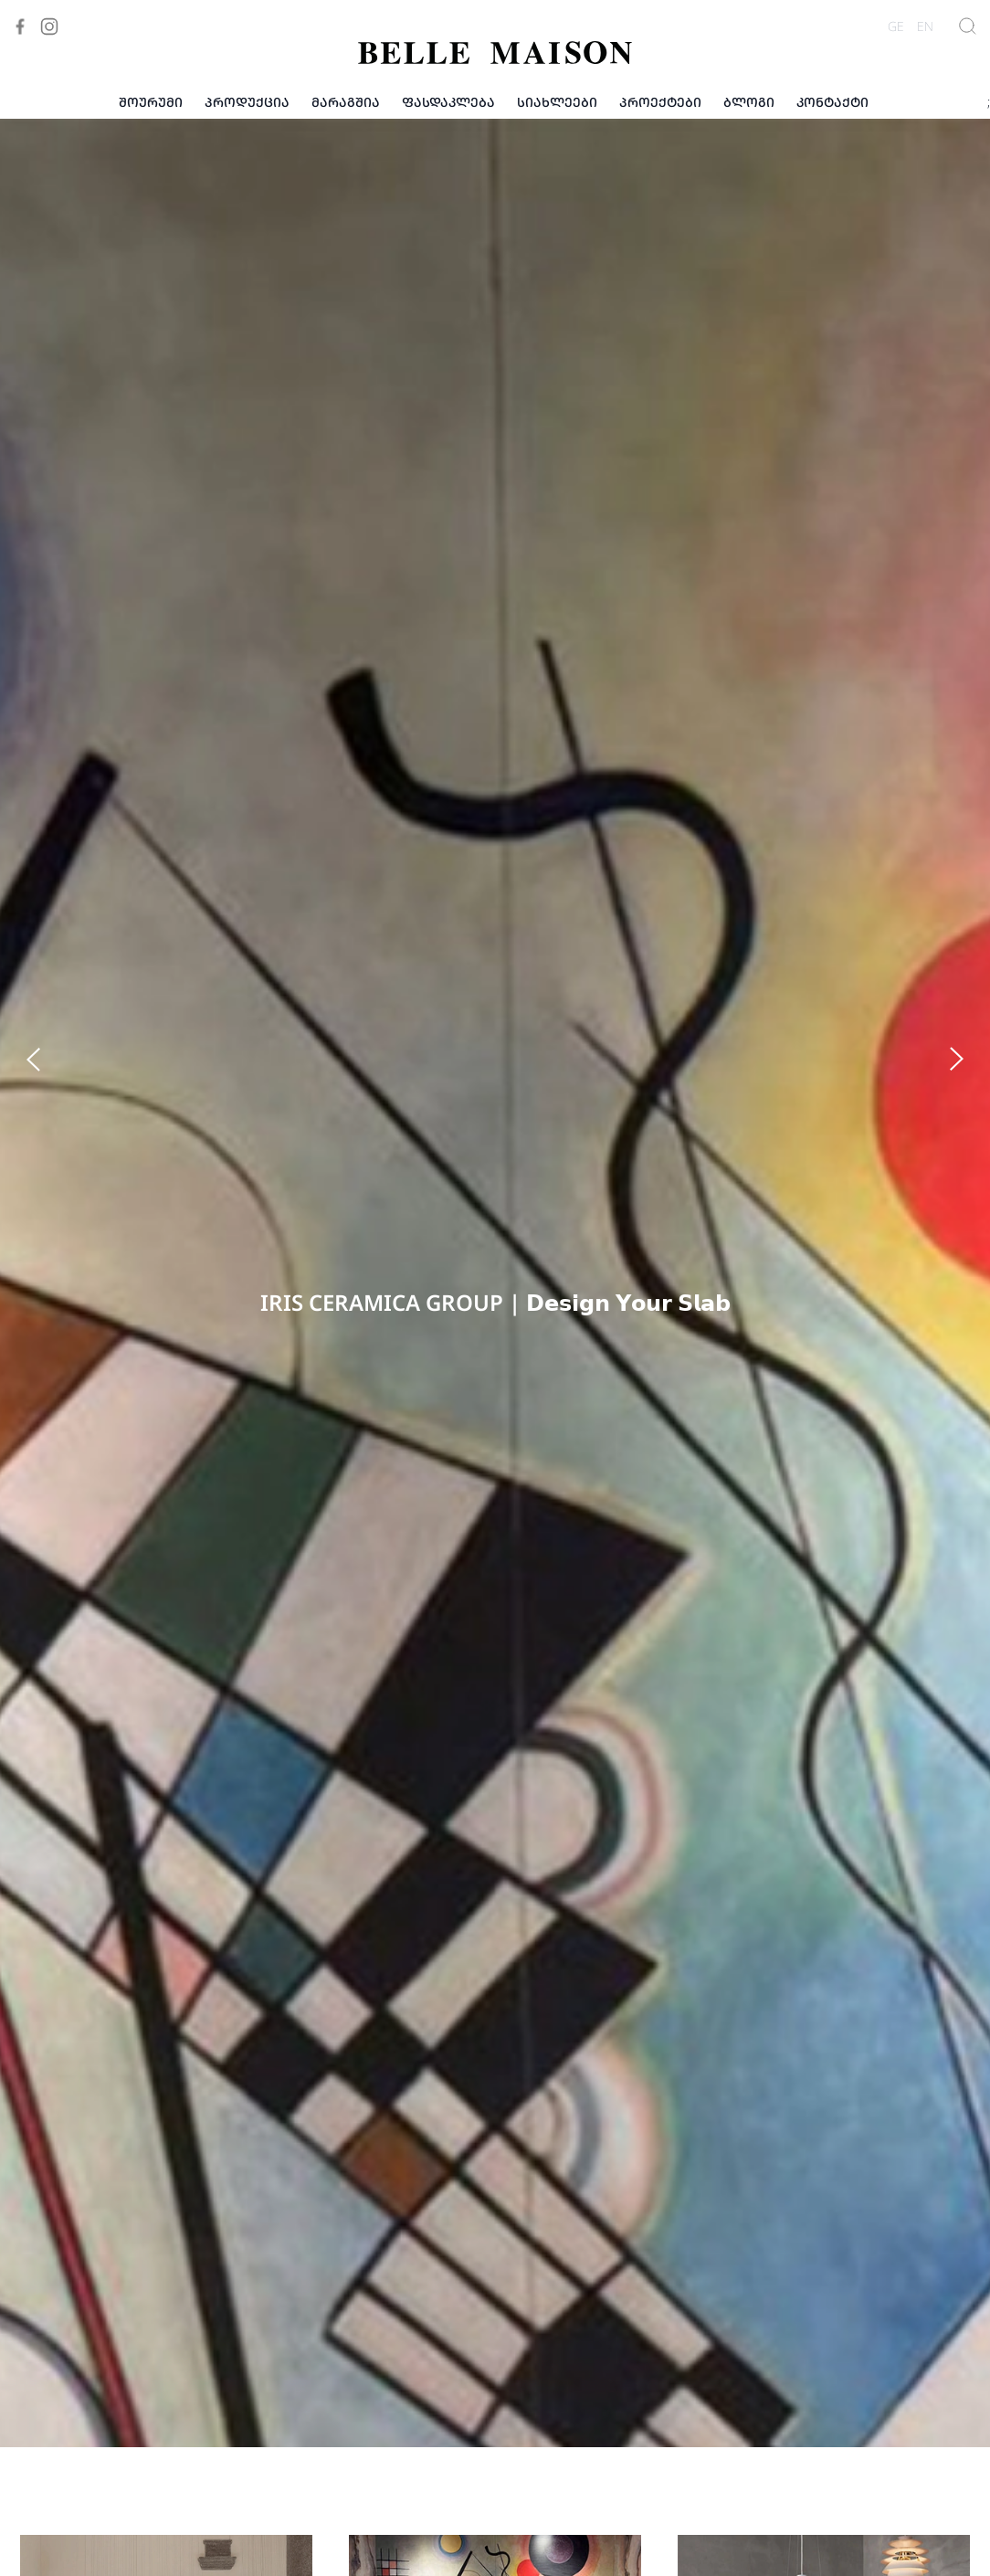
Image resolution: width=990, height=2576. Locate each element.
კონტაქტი (832, 102)
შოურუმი (151, 102)
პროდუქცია (247, 102)
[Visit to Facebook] (20, 26)
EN (925, 26)
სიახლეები (557, 102)
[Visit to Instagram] (49, 26)
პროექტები (660, 102)
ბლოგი (748, 102)
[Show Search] (967, 26)
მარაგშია (345, 102)
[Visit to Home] (495, 52)
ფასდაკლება (448, 102)
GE (896, 26)
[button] (11, 144)
